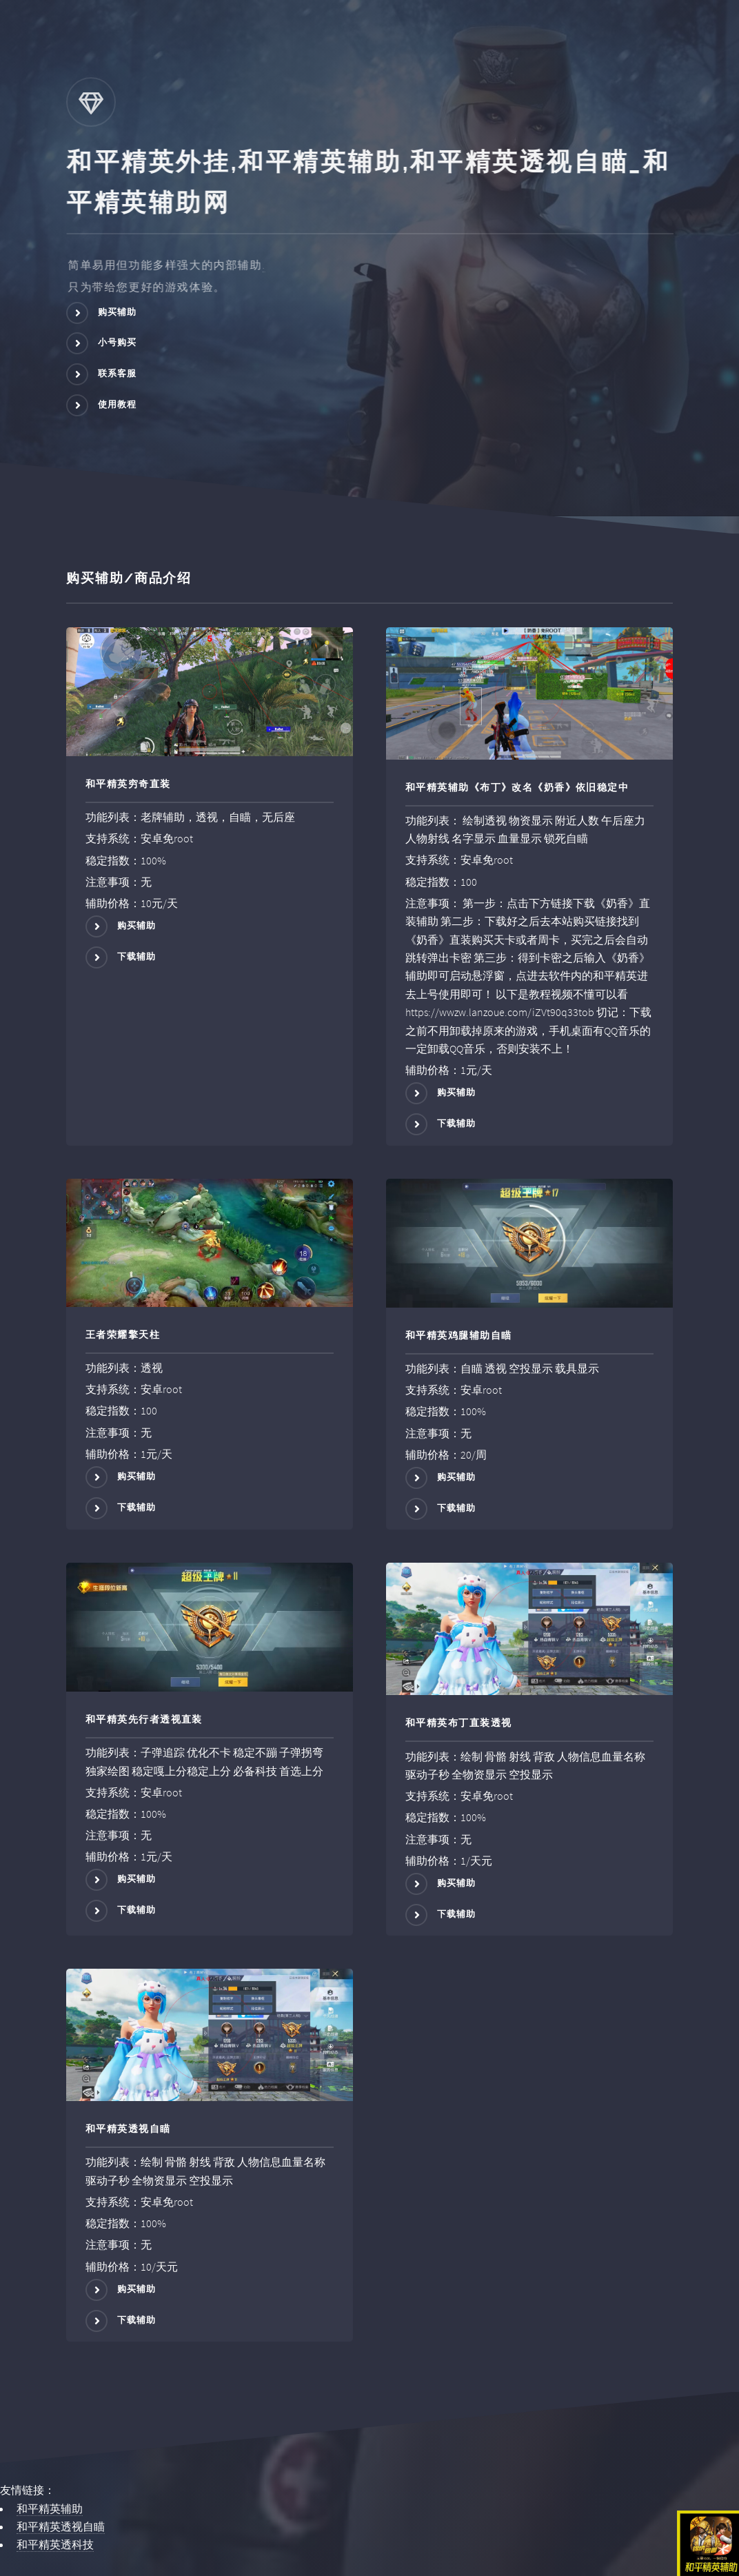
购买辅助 (117, 312)
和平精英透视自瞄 (61, 2526)
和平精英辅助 (50, 2508)
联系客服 (117, 373)
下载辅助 (136, 956)
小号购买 (117, 343)
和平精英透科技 (55, 2544)
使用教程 (117, 404)
